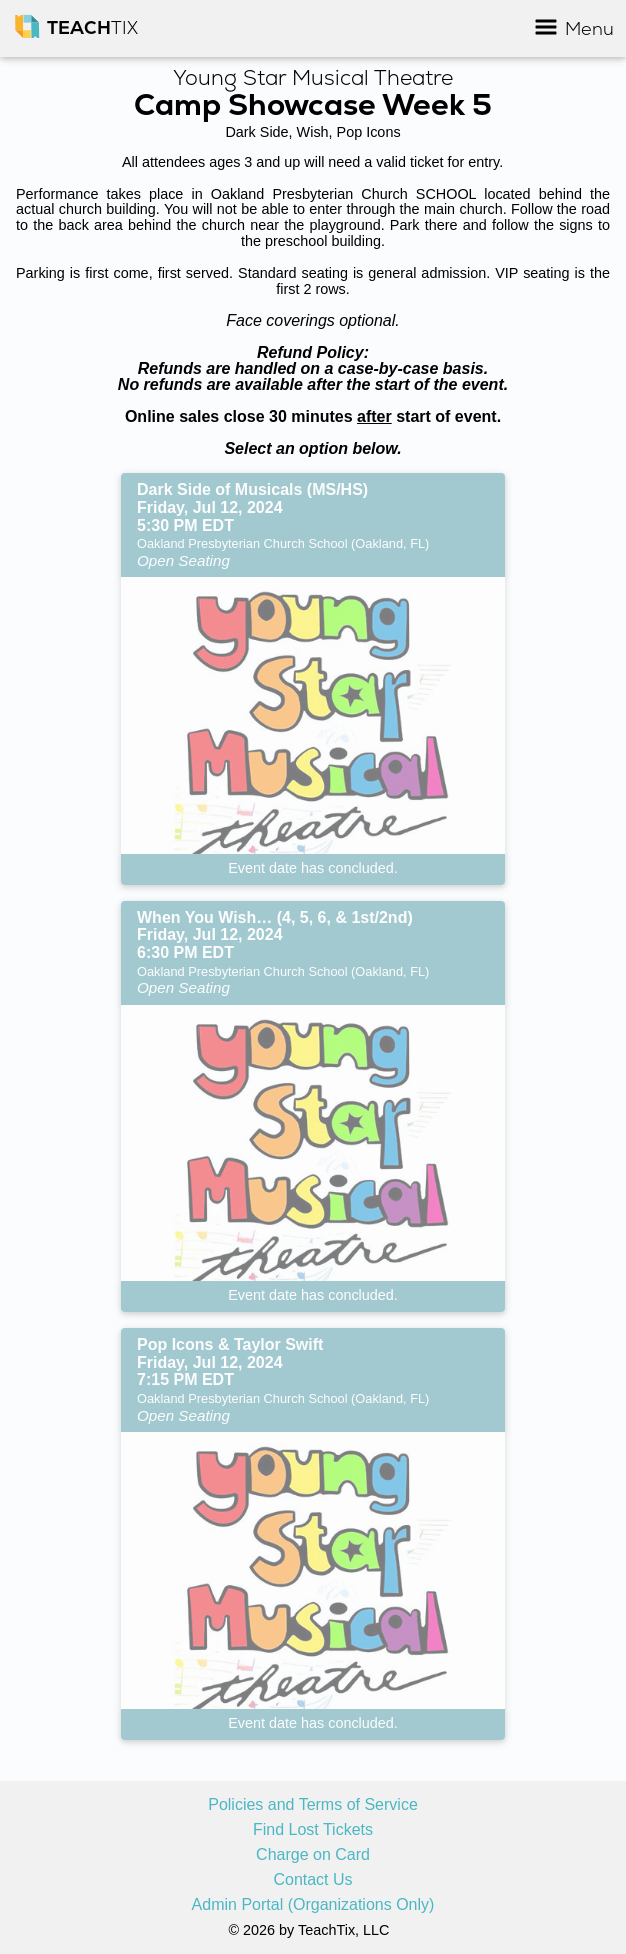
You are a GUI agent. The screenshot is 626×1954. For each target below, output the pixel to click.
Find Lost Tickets (313, 1830)
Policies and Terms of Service (313, 1805)
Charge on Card (313, 1855)
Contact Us (312, 1880)
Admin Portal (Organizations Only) (313, 1905)
